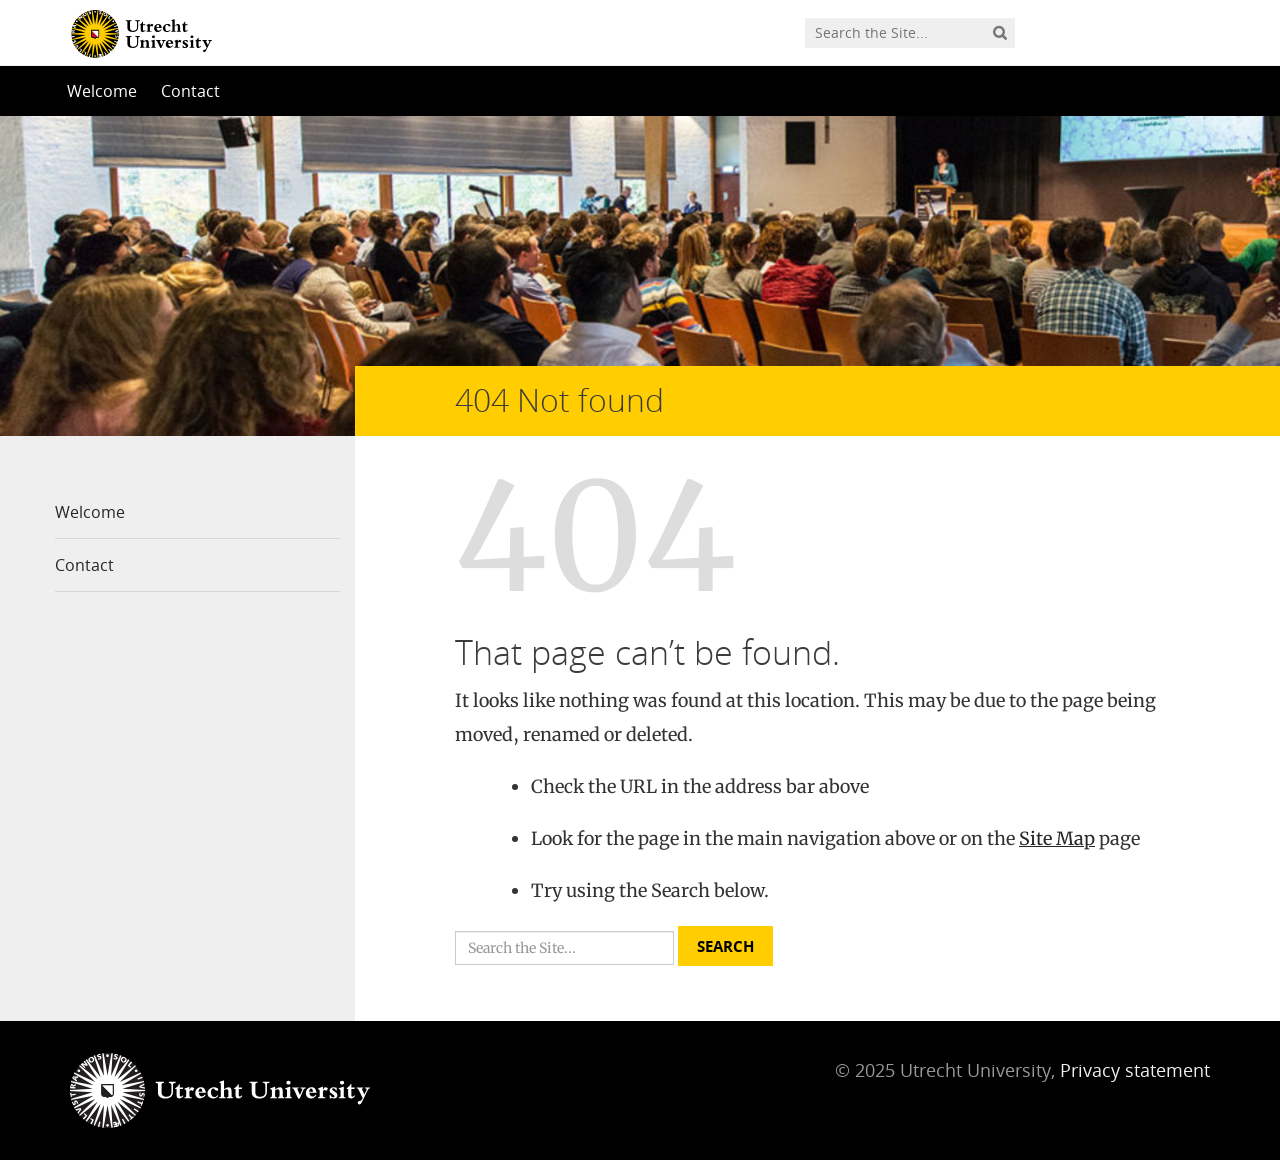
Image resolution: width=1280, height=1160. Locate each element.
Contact (190, 91)
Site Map (1057, 838)
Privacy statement (1135, 1070)
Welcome (102, 91)
